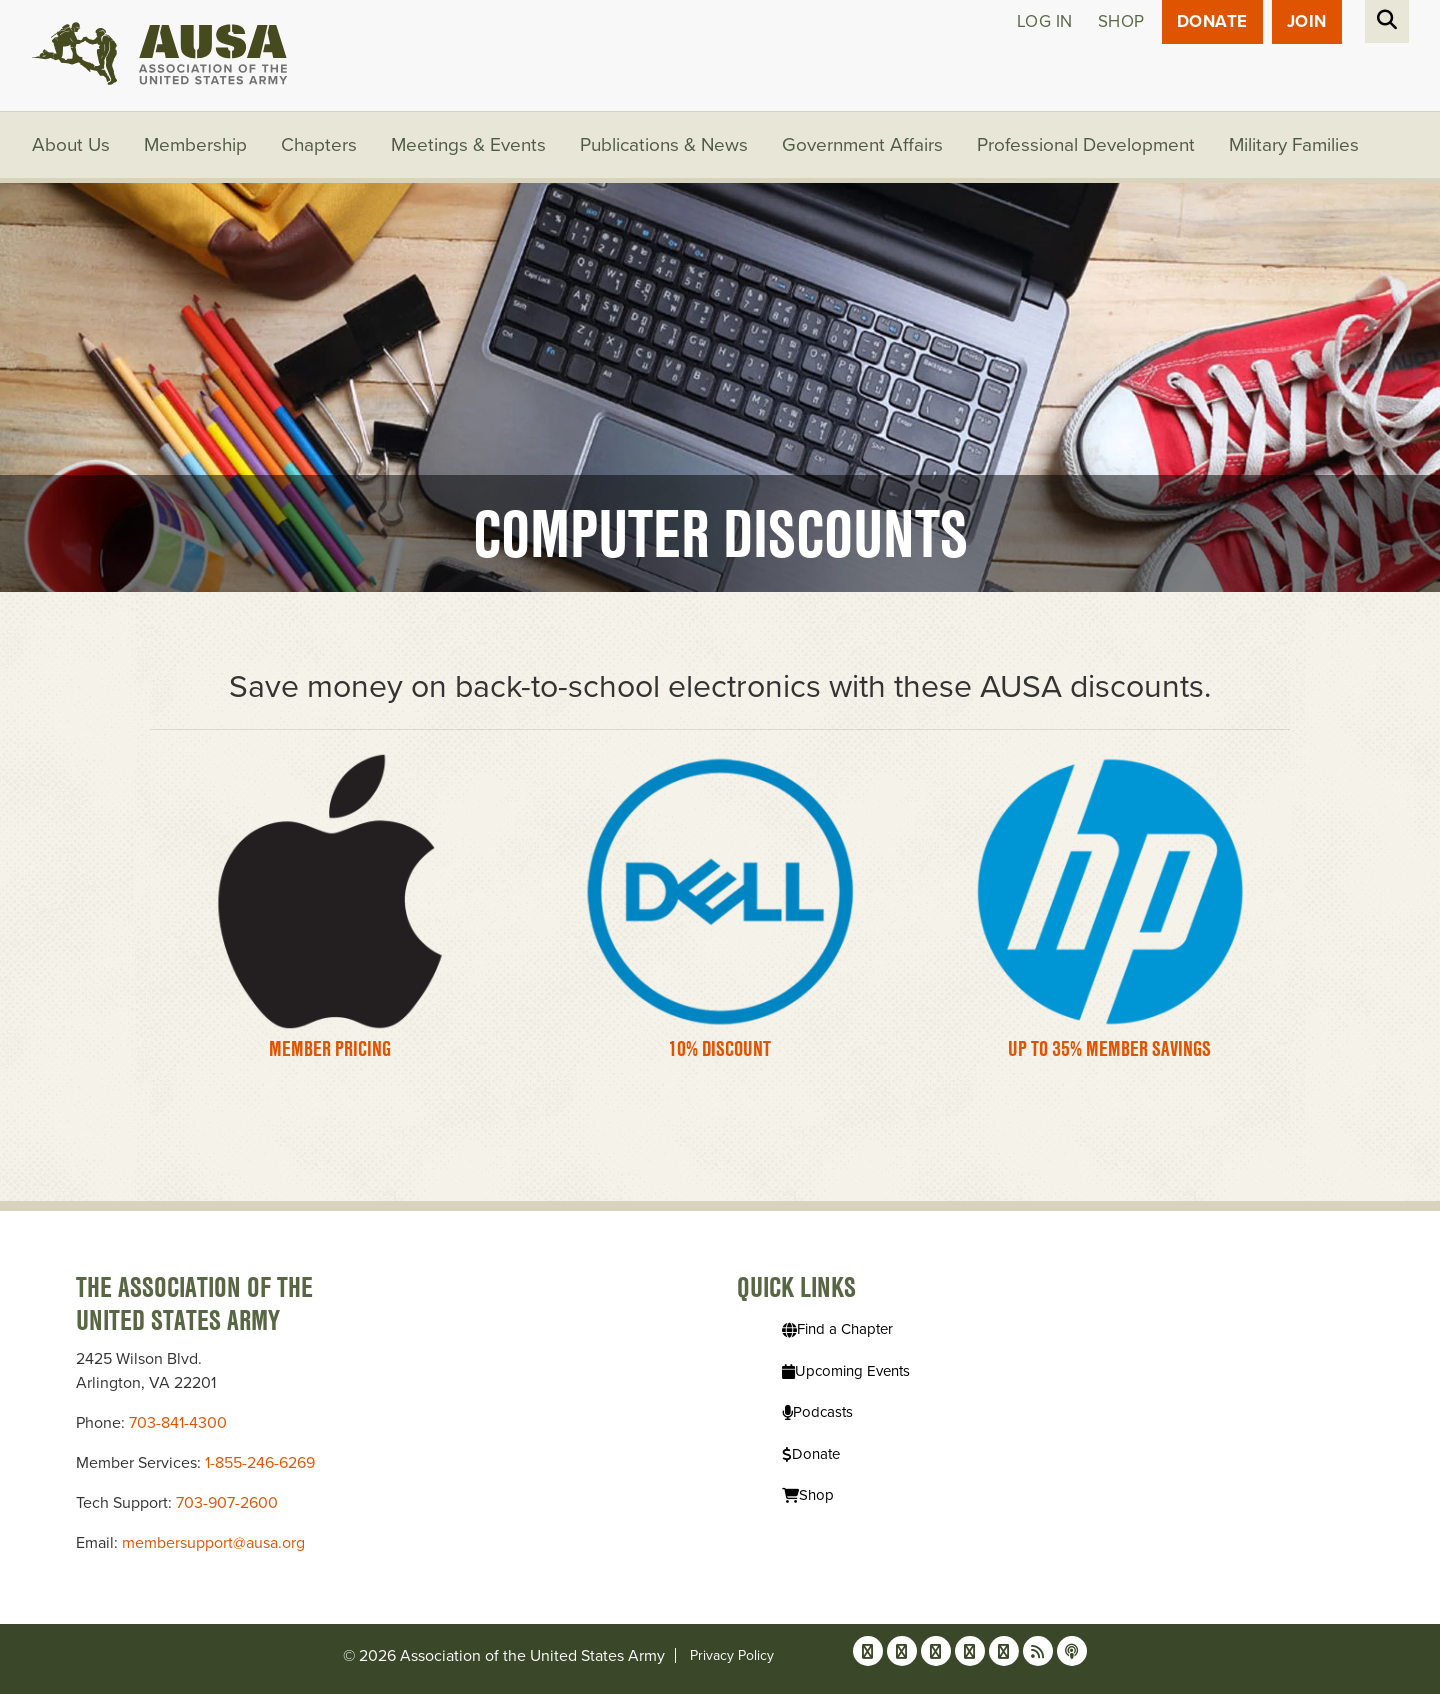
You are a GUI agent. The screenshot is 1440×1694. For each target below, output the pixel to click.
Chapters (319, 145)
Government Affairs (862, 145)
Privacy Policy (732, 1655)
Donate (1212, 21)
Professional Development (1086, 145)
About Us (71, 145)
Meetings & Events (468, 145)
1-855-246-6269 (260, 1463)
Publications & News (664, 145)
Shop (1121, 21)
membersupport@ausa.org (213, 1543)
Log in (1045, 21)
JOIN (1307, 21)
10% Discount (719, 1048)
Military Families (1294, 145)
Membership (195, 145)
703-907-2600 (227, 1503)
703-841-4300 (178, 1423)
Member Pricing (330, 1048)
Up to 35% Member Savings (1109, 1048)
